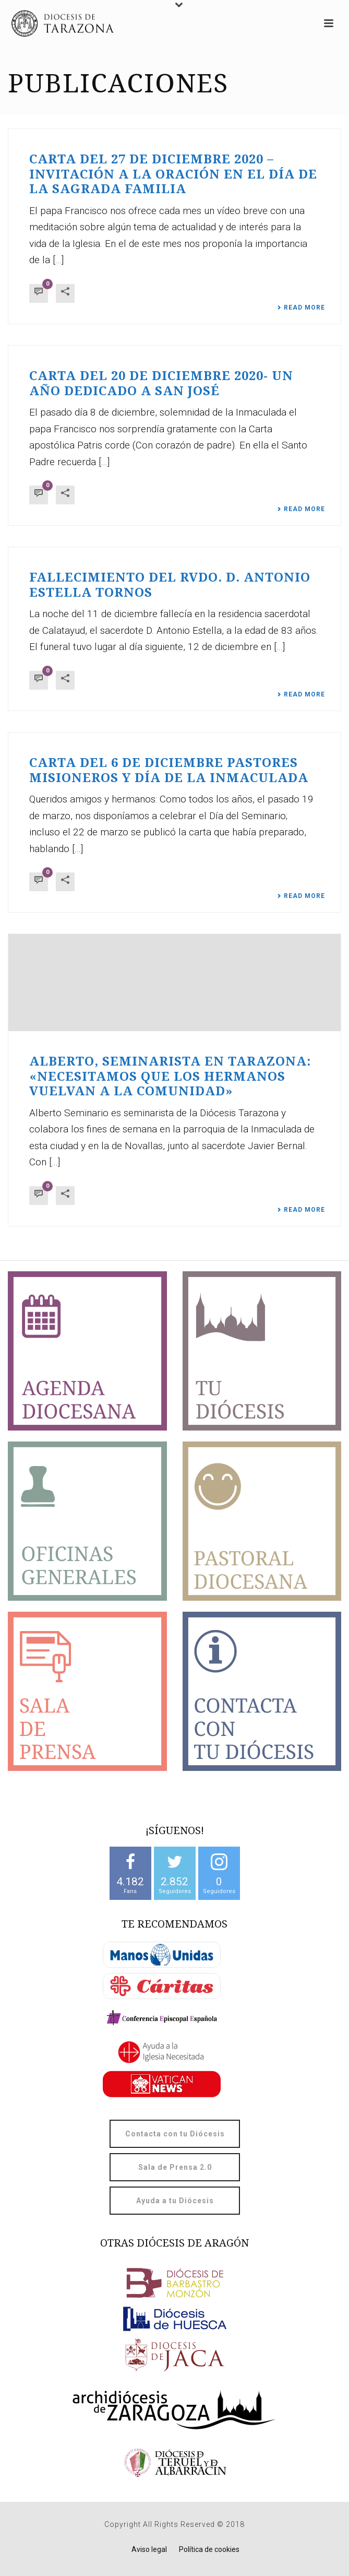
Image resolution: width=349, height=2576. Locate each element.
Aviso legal (149, 2549)
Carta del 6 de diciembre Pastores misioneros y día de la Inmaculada (168, 770)
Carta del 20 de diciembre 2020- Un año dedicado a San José (161, 383)
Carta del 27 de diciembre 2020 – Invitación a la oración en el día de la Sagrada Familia (173, 174)
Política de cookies (209, 2549)
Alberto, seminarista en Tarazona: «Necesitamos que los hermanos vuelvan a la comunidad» (170, 1076)
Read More (301, 307)
